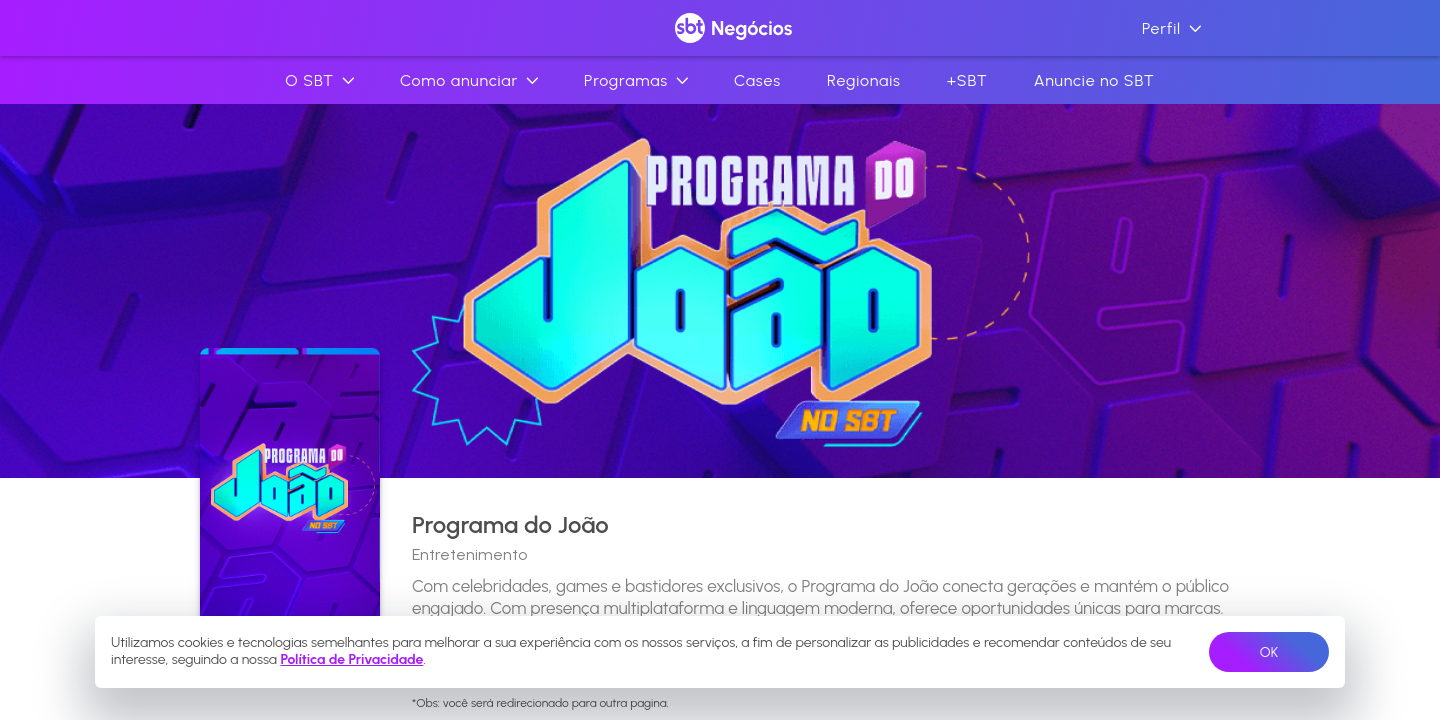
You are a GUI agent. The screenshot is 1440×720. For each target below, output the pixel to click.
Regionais (864, 80)
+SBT (967, 80)
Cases (757, 80)
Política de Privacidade (351, 659)
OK (1269, 652)
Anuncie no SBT (1094, 80)
